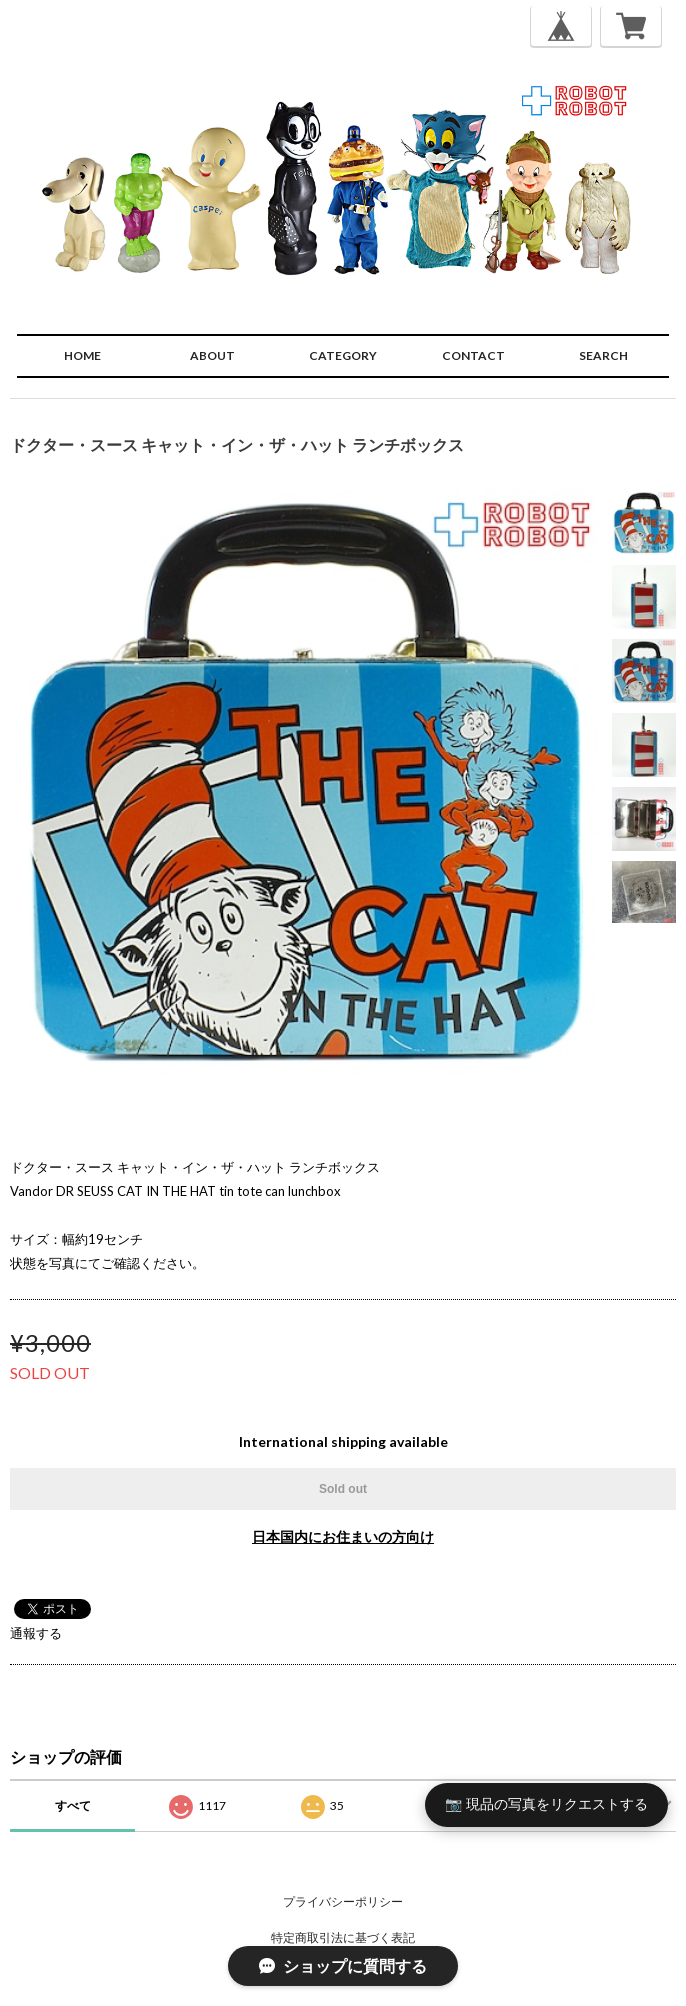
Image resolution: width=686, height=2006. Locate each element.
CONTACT (473, 355)
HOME (82, 355)
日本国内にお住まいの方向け (343, 1536)
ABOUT (212, 355)
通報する (36, 1633)
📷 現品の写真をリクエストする (546, 1804)
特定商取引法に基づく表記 (343, 1937)
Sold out (343, 1489)
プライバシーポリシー (343, 1901)
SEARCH (603, 355)
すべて (73, 1805)
